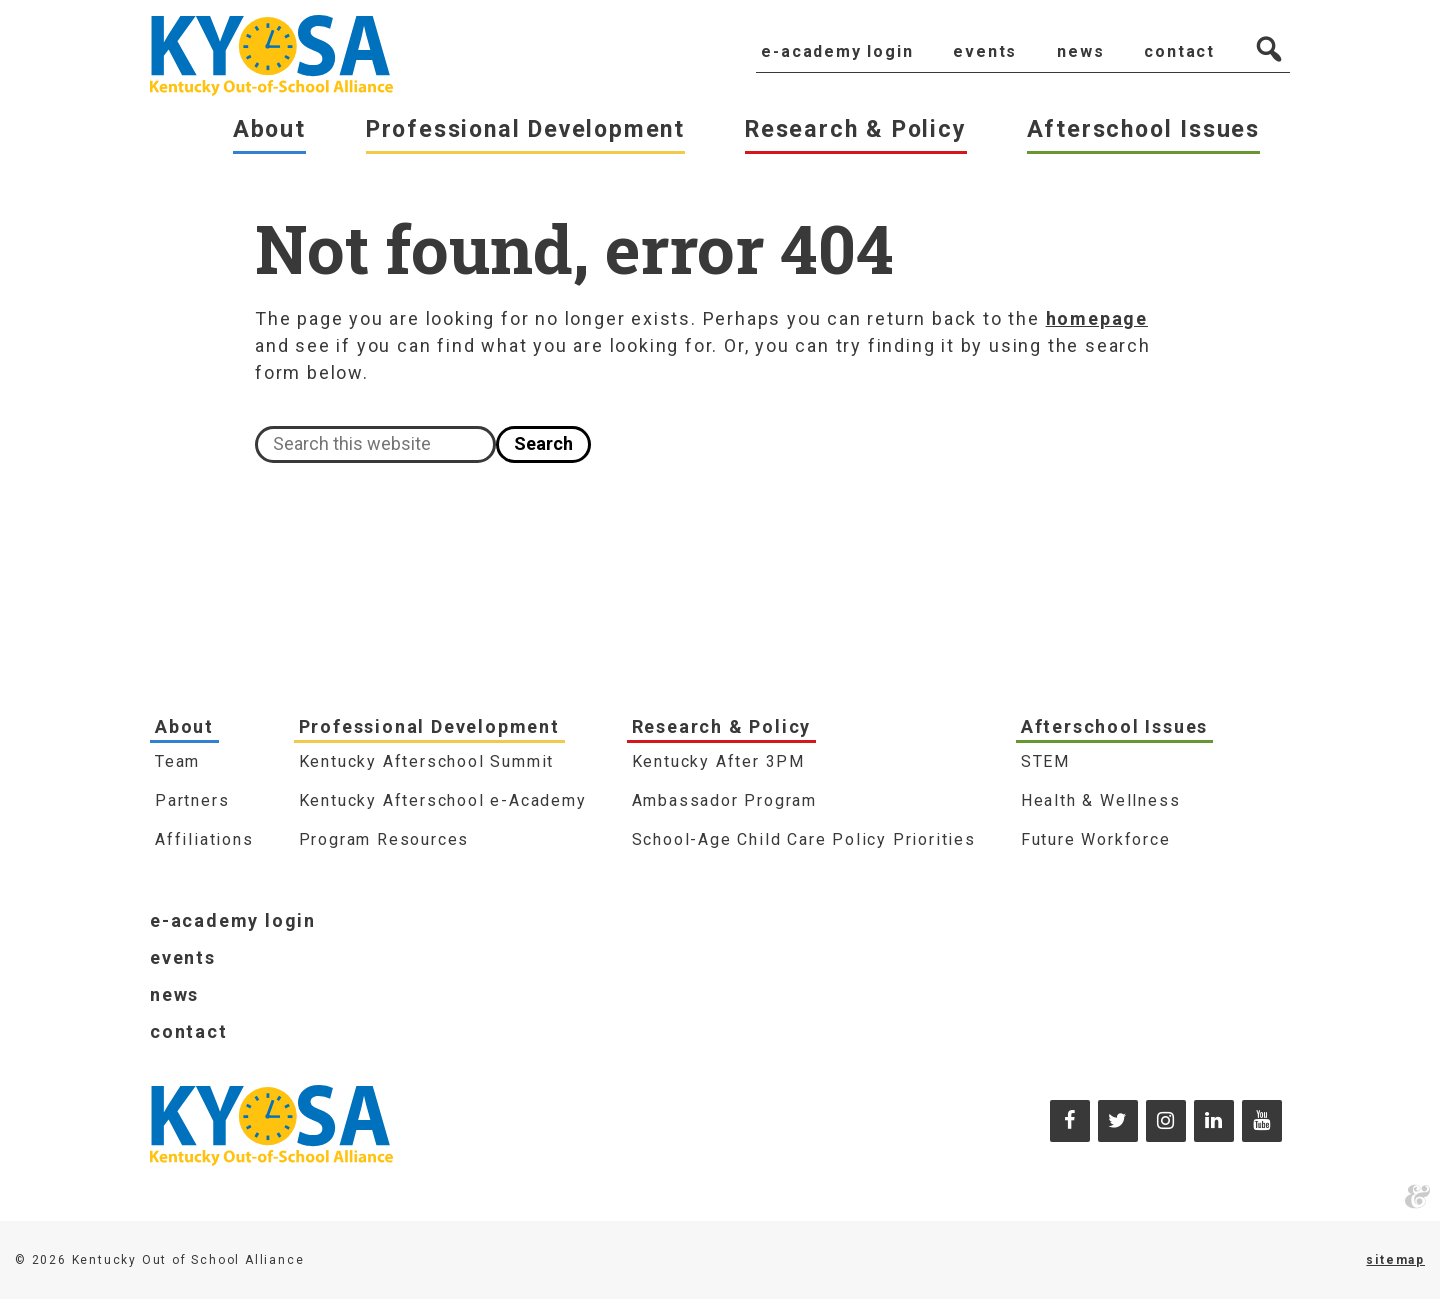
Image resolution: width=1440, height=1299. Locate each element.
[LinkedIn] (1214, 1121)
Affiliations (204, 839)
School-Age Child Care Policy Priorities (804, 839)
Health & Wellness (1101, 800)
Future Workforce (1096, 839)
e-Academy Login (233, 920)
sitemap (1395, 1260)
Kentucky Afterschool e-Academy (443, 800)
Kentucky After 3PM (718, 761)
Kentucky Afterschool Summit (427, 761)
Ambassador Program (724, 800)
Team (177, 761)
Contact (189, 1031)
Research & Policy (722, 726)
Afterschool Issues (1114, 726)
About (184, 726)
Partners (192, 800)
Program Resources (384, 839)
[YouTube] (1262, 1121)
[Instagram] (1166, 1121)
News (174, 994)
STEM (1045, 761)
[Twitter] (1118, 1121)
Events (183, 957)
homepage (1097, 318)
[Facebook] (1070, 1121)
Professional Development (429, 726)
